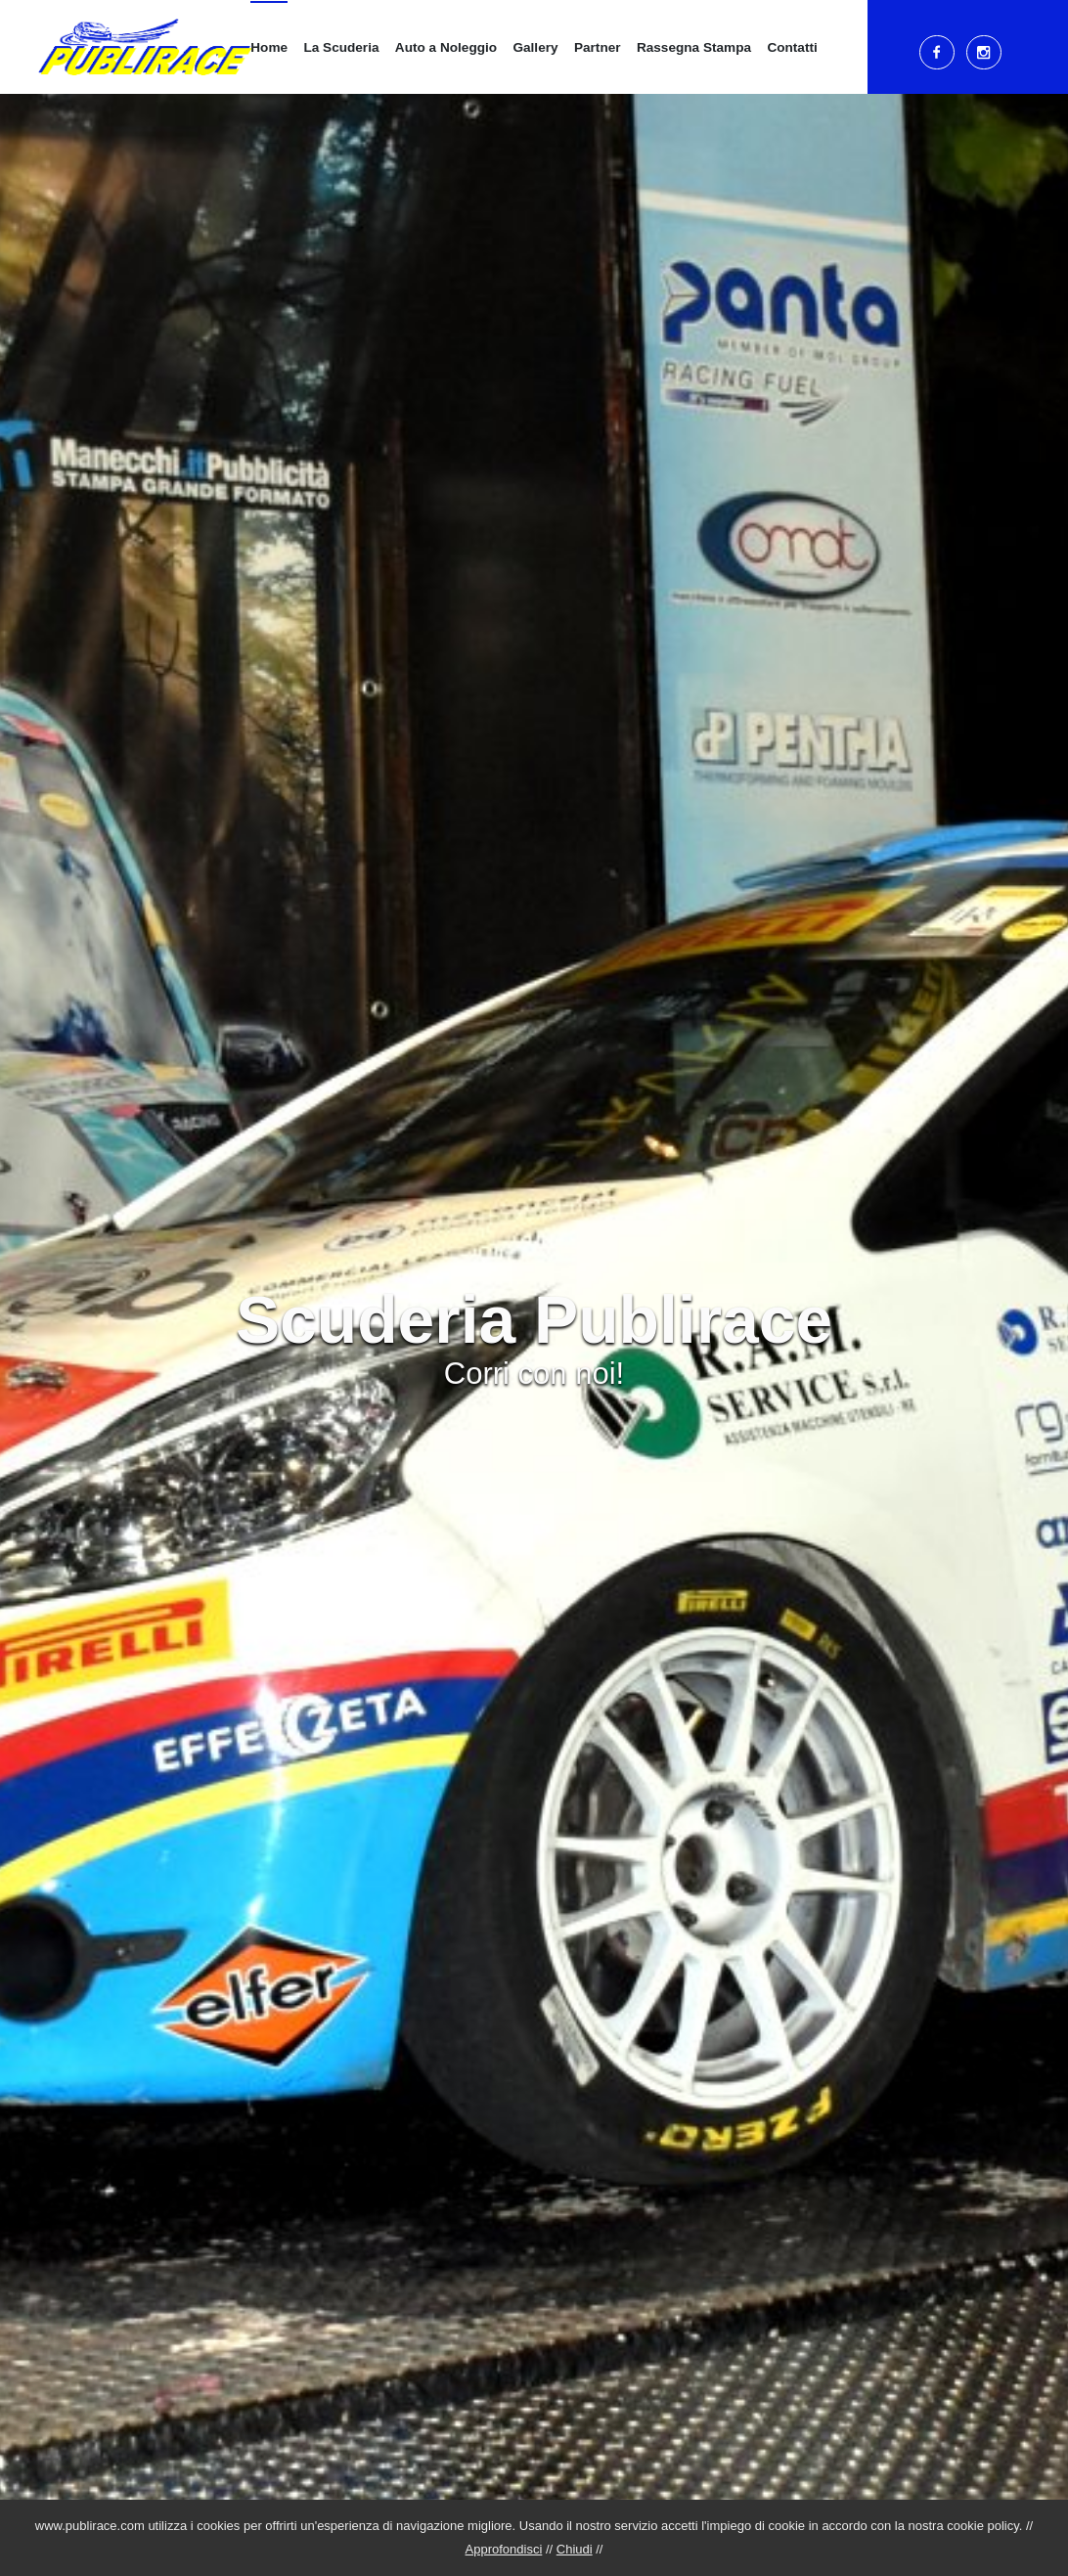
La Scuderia (340, 47)
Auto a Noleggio (446, 47)
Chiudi (574, 2549)
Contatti (792, 47)
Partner (597, 47)
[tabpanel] (534, 1288)
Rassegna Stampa (694, 47)
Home (269, 47)
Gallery (534, 47)
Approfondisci (504, 2549)
